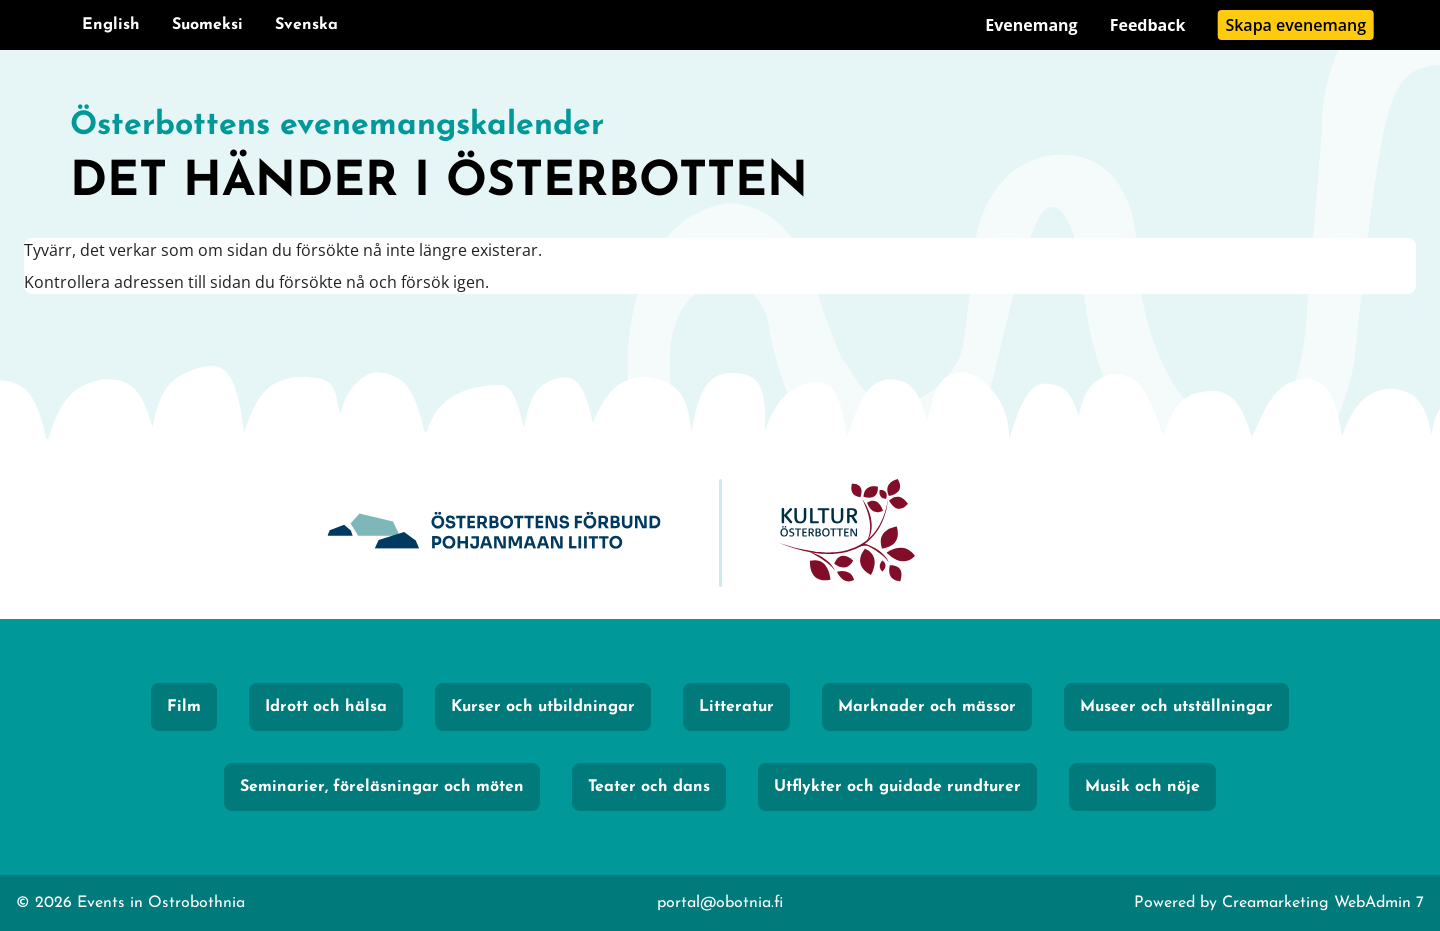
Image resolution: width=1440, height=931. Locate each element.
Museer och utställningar (1176, 707)
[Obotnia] (494, 533)
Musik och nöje (1142, 787)
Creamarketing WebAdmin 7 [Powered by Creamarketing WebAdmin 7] (1323, 903)
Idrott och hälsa (326, 707)
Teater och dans (649, 787)
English (111, 25)
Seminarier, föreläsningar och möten (382, 787)
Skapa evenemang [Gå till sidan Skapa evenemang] (1295, 25)
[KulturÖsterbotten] (847, 533)
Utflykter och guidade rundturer (897, 787)
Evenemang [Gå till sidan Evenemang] (1031, 25)
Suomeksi (207, 25)
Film (184, 707)
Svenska (306, 25)
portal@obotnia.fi (720, 903)
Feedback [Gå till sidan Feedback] (1148, 25)
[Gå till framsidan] (720, 160)
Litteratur (736, 707)
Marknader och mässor (927, 707)
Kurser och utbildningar (543, 707)
